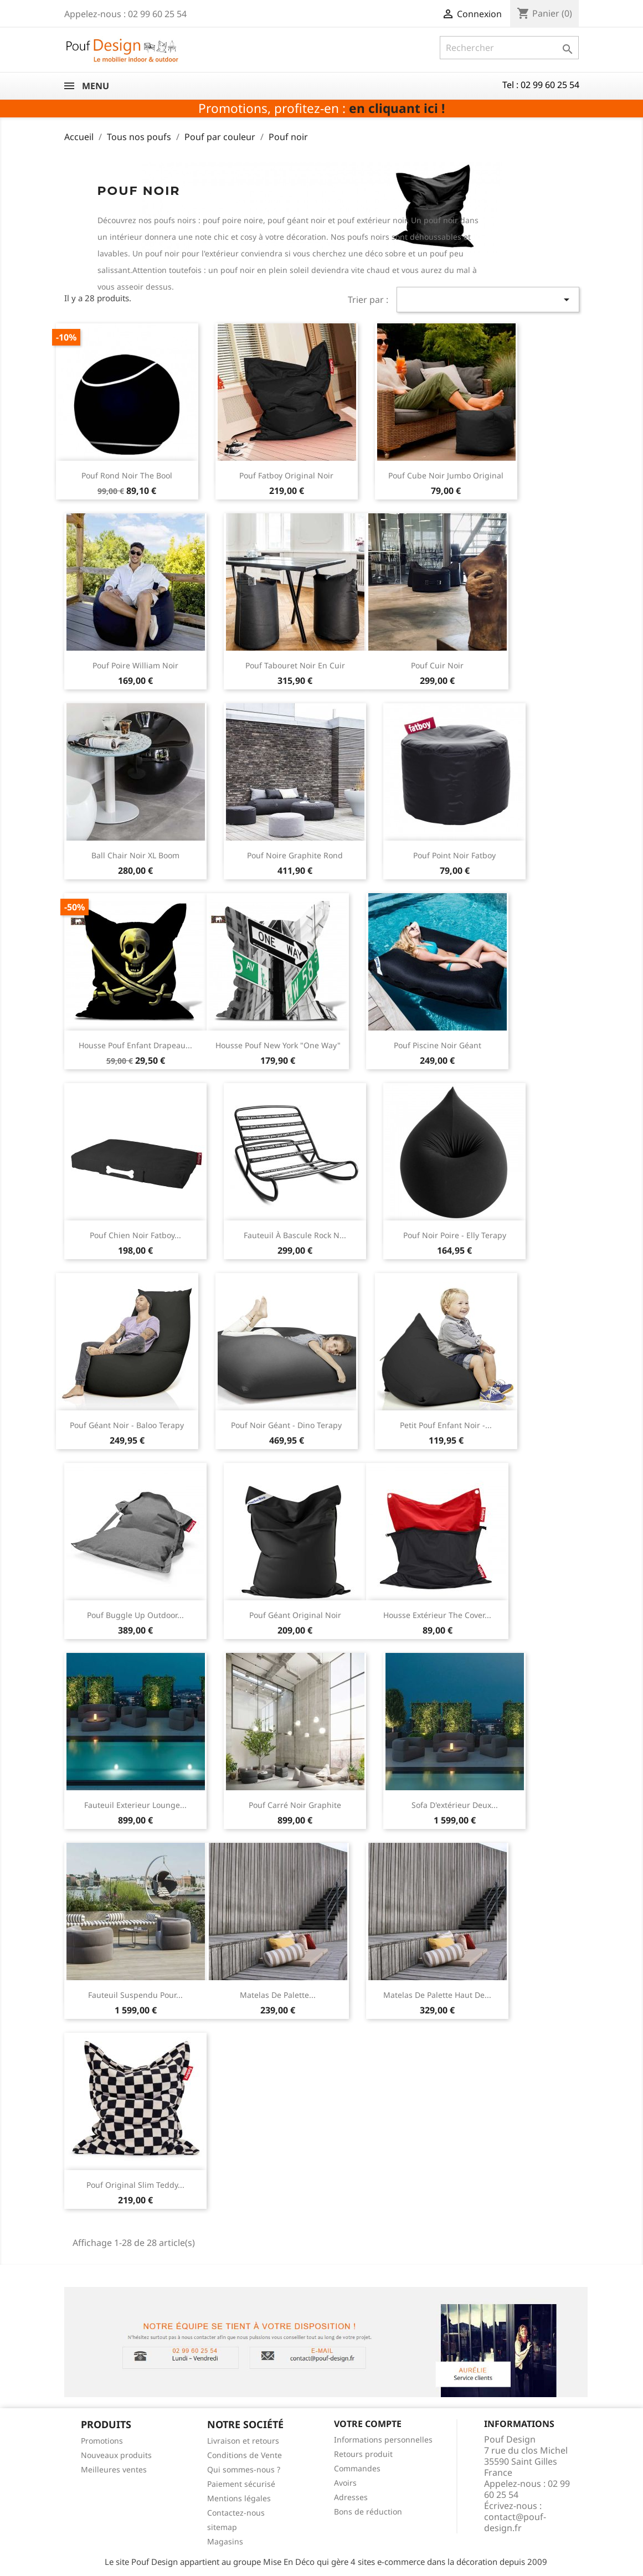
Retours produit (363, 2454)
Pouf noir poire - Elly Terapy (454, 1235)
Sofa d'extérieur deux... (454, 1805)
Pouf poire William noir (135, 665)
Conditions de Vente (244, 2455)
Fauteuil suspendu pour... (135, 1995)
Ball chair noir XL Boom (135, 855)
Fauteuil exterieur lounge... (135, 1805)
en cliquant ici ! (397, 108)
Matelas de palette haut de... (437, 1995)
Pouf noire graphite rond (295, 855)
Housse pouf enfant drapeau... (135, 1045)
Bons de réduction (368, 2511)
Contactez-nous (236, 2512)
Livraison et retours (243, 2440)
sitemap (222, 2527)
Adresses (351, 2497)
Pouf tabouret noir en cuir (295, 665)
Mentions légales (239, 2498)
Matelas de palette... (278, 1995)
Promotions (102, 2440)
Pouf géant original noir (295, 1615)
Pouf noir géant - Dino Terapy (286, 1425)
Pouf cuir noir (437, 665)
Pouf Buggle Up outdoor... (135, 1615)
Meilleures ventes (114, 2469)
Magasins (225, 2541)
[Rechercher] (509, 47)
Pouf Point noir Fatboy (454, 855)
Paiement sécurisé (241, 2484)
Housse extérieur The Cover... (437, 1615)
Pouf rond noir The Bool (126, 475)
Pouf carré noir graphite (295, 1805)
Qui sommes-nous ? (243, 2469)
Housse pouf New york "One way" (278, 1045)
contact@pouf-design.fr (515, 2522)
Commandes (357, 2468)
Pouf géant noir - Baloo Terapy (127, 1425)
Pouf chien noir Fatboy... (135, 1235)
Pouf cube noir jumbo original (445, 475)
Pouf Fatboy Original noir (286, 475)
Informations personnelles (383, 2439)
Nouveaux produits (116, 2455)
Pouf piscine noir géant (437, 1045)
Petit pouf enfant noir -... (446, 1425)
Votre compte (368, 2424)
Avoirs (345, 2482)
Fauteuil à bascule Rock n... (295, 1235)
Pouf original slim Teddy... (135, 2185)
